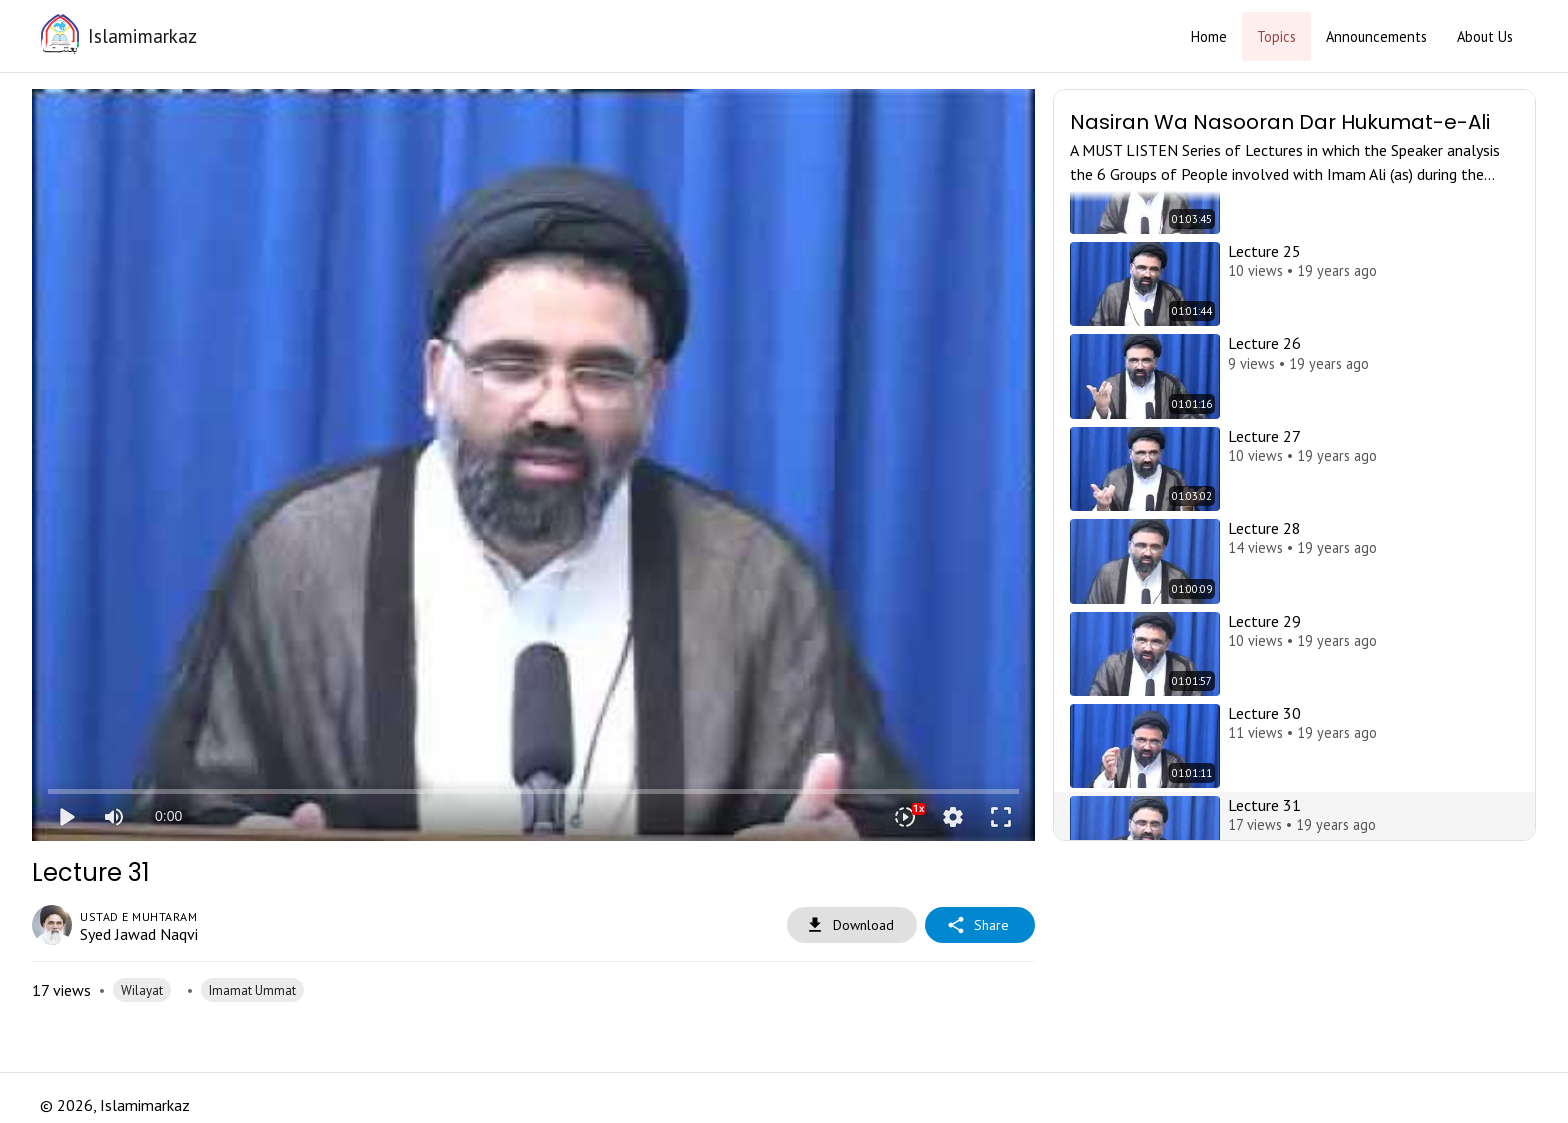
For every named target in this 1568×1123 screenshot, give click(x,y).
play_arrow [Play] (66, 817)
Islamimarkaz (142, 35)
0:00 (168, 816)
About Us (1485, 36)
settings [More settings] (953, 817)
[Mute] (114, 817)
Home (1209, 36)
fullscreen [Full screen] (1001, 817)
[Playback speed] (905, 817)
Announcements (1376, 36)
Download (852, 925)
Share (980, 925)
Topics (1276, 36)
